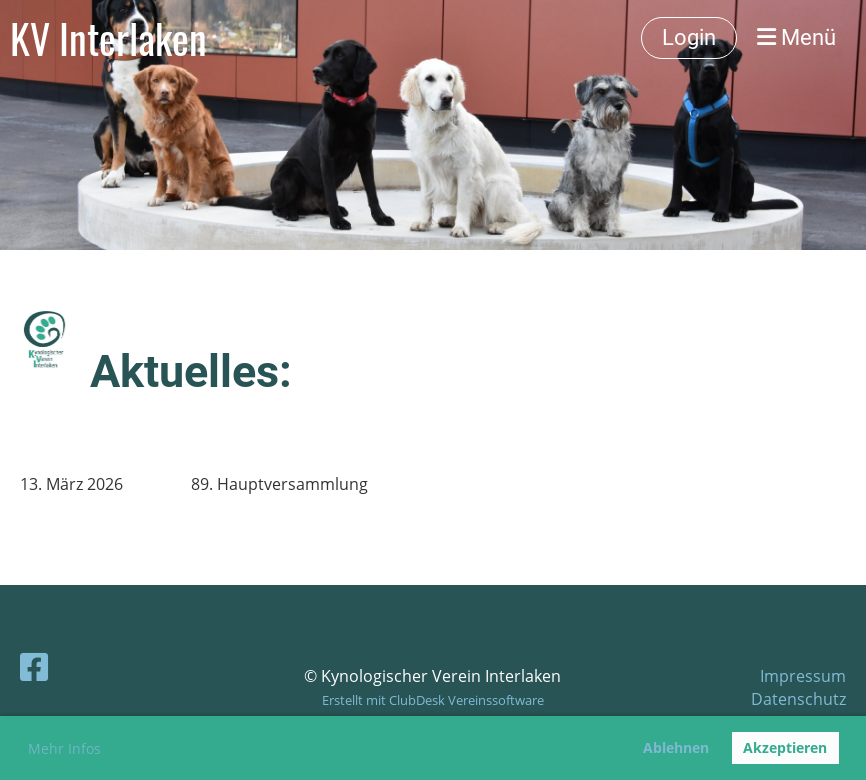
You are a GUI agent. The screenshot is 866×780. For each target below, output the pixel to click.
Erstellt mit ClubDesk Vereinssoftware (433, 700)
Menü (796, 37)
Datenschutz (798, 699)
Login (689, 37)
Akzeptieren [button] (785, 747)
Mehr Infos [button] (64, 748)
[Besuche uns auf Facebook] (34, 666)
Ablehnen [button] (676, 747)
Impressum (803, 676)
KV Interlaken (108, 38)
